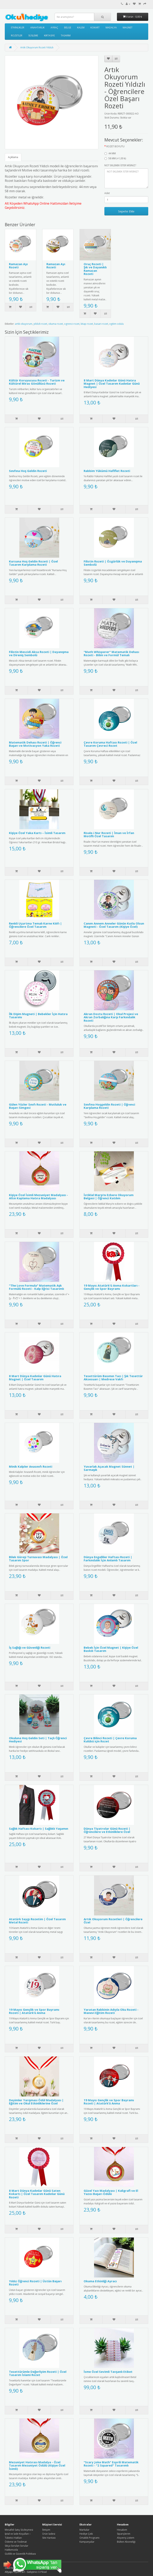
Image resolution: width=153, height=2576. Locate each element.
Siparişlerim (123, 2533)
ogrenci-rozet (71, 323)
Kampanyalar (86, 2541)
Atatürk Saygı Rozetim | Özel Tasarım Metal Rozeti (37, 1920)
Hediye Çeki (86, 2533)
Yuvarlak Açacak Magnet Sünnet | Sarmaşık (109, 1468)
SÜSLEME (33, 35)
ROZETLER (16, 35)
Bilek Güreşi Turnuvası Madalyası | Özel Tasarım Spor (38, 1558)
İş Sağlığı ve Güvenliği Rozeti (29, 1647)
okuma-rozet (55, 323)
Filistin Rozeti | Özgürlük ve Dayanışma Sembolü (113, 563)
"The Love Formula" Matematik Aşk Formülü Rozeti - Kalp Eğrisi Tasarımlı (36, 1287)
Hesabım (122, 2529)
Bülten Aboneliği (126, 2541)
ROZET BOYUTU (115, 146)
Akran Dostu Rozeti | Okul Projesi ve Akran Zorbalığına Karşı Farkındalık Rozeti (111, 1017)
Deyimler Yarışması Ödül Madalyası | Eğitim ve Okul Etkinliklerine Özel (36, 2101)
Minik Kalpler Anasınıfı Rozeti (30, 1466)
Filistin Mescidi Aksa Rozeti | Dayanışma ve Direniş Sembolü (39, 653)
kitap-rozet (87, 323)
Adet (107, 193)
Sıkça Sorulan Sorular (16, 2545)
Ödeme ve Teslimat (16, 2541)
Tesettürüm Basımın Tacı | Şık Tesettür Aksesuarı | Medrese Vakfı (113, 1377)
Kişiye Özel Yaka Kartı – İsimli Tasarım (37, 833)
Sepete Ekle (126, 211)
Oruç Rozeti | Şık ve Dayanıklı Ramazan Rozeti (95, 269)
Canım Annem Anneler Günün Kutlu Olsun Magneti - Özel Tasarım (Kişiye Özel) (114, 925)
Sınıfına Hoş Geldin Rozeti (28, 471)
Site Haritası (49, 2537)
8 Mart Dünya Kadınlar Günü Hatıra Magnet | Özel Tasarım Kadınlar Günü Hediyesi (112, 383)
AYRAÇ (54, 27)
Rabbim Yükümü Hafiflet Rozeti (107, 471)
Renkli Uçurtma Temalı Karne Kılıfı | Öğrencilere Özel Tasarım (35, 925)
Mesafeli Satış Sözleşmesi (19, 2529)
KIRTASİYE (49, 35)
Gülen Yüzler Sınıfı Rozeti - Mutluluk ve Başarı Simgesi (37, 1106)
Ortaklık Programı (89, 2537)
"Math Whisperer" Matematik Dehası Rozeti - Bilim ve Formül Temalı (111, 653)
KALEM (80, 27)
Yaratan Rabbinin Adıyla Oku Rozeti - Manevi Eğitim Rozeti (111, 2011)
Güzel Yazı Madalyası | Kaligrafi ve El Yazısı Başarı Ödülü (111, 2192)
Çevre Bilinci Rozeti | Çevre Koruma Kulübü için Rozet (110, 1739)
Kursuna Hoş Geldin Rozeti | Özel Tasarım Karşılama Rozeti (33, 563)
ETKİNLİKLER (17, 27)
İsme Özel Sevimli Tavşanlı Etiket (108, 2372)
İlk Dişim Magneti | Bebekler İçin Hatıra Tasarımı (38, 1015)
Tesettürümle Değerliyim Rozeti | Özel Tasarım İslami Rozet (37, 2373)
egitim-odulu (116, 323)
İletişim (46, 2529)
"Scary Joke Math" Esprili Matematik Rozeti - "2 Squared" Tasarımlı (111, 2464)
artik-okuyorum (23, 323)
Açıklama (13, 157)
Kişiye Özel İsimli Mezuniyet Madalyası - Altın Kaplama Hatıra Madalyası (38, 1196)
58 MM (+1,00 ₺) (115, 158)
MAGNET (127, 27)
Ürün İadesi (48, 2533)
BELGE (67, 27)
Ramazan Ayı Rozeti (18, 265)
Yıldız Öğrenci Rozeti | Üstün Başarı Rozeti (35, 2282)
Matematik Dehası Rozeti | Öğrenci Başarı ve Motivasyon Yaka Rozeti (35, 744)
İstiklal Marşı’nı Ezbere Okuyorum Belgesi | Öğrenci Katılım (108, 1196)
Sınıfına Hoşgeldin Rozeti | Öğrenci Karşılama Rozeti (109, 1106)
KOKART (95, 27)
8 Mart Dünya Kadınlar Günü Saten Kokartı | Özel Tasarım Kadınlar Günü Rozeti (37, 2194)
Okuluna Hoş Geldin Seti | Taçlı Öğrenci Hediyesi (38, 1739)
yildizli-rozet (40, 323)
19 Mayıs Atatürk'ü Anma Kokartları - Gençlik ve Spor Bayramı (111, 1287)
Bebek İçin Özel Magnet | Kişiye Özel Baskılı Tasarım (111, 1649)
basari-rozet (101, 323)
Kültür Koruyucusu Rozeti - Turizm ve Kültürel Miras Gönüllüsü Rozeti (37, 382)
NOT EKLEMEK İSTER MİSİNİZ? (120, 165)
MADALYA (111, 27)
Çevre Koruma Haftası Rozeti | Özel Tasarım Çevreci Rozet (110, 744)
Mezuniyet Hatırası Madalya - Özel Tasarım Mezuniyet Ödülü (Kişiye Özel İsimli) (37, 2465)
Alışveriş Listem (125, 2537)
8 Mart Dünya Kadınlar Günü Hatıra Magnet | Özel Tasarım (35, 1377)
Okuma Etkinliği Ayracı (100, 2281)
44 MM (110, 153)
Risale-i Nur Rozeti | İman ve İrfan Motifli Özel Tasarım (109, 834)
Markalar (84, 2529)
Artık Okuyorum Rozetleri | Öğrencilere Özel (113, 1920)
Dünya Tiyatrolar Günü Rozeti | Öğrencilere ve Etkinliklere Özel (107, 1830)
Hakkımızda (11, 2549)
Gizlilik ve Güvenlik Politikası (20, 2553)
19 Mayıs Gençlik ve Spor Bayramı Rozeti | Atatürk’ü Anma (34, 2011)
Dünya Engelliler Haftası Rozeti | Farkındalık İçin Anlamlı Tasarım (108, 1558)
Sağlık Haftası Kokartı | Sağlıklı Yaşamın (38, 1828)
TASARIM (66, 35)
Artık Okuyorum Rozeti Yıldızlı (36, 47)
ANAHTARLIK (37, 27)
